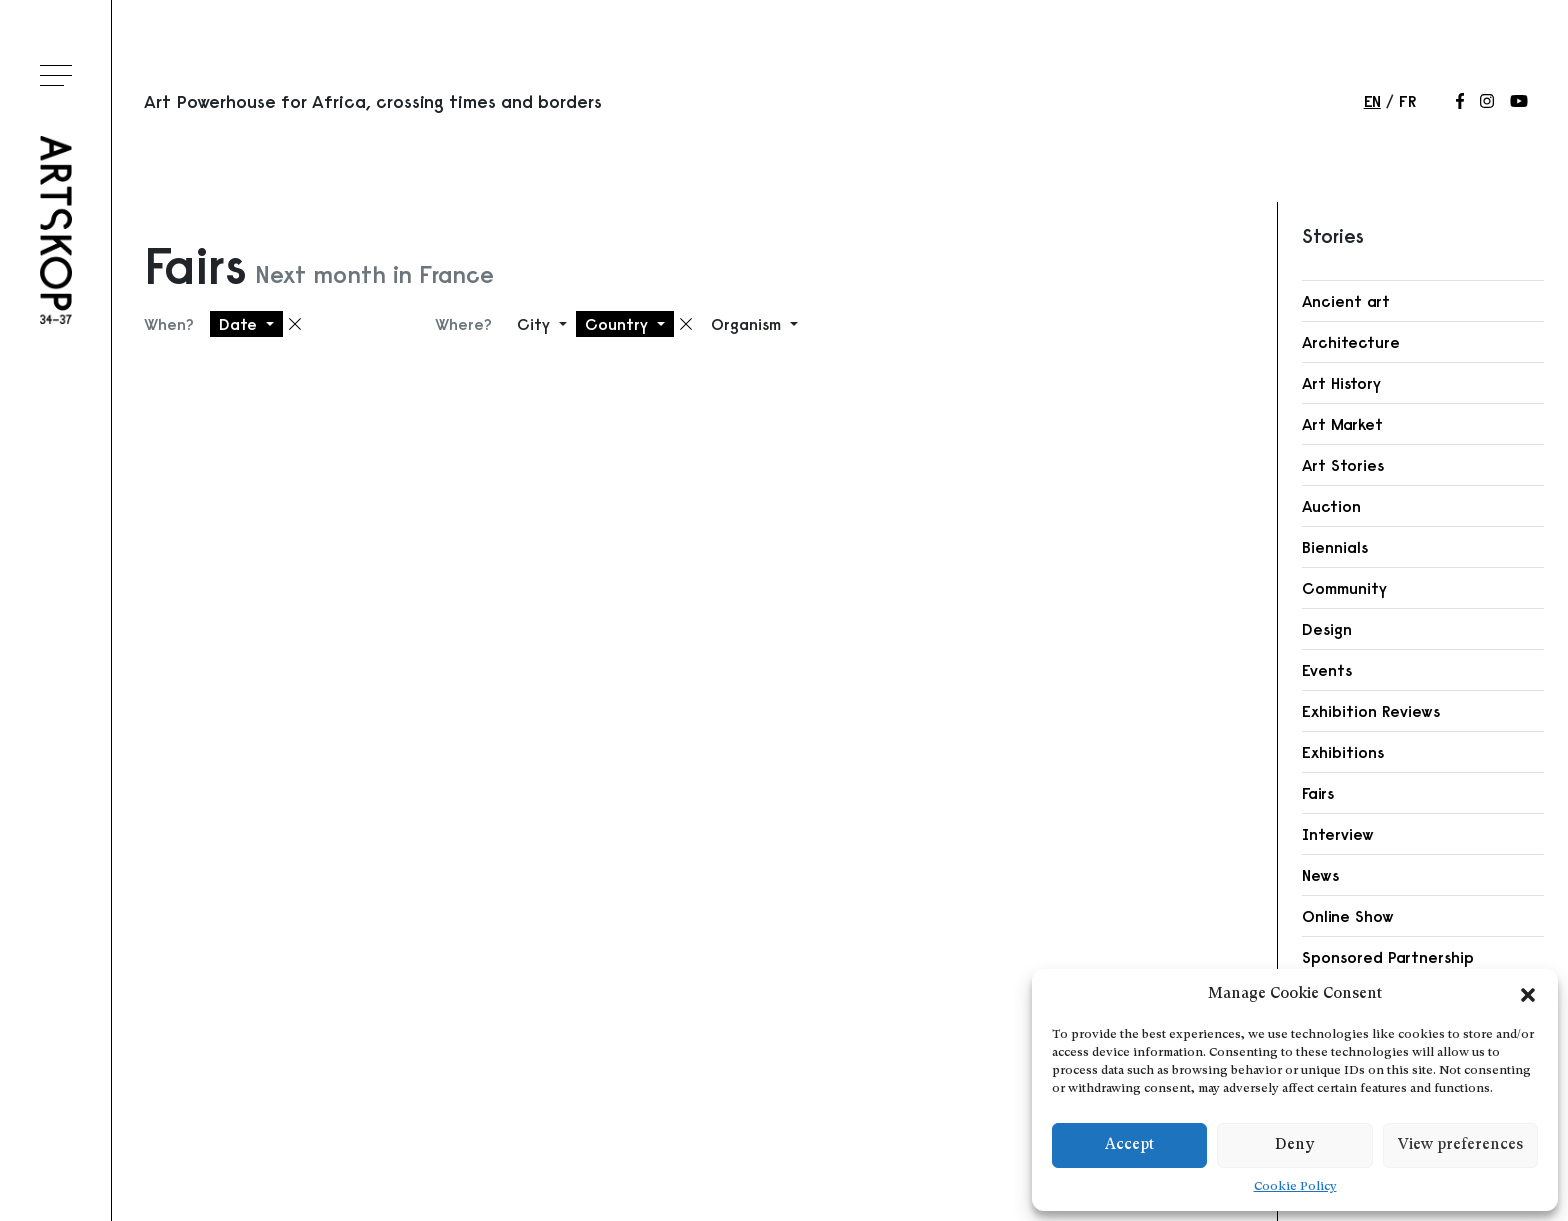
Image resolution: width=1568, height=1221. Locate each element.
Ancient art (1346, 301)
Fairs (1318, 793)
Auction (1331, 506)
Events (1327, 670)
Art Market (1342, 424)
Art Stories (1343, 465)
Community (1344, 588)
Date (240, 324)
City (536, 324)
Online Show (1348, 916)
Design (1327, 629)
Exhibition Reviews (1371, 711)
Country (619, 324)
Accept (1129, 1145)
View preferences (1460, 1145)
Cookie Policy (1295, 1187)
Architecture (1351, 342)
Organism (748, 324)
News (1320, 875)
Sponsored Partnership (1388, 957)
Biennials (1335, 547)
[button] (1528, 995)
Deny (1294, 1145)
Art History (1341, 383)
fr (1407, 101)
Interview (1338, 834)
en (1372, 101)
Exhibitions (1343, 752)
